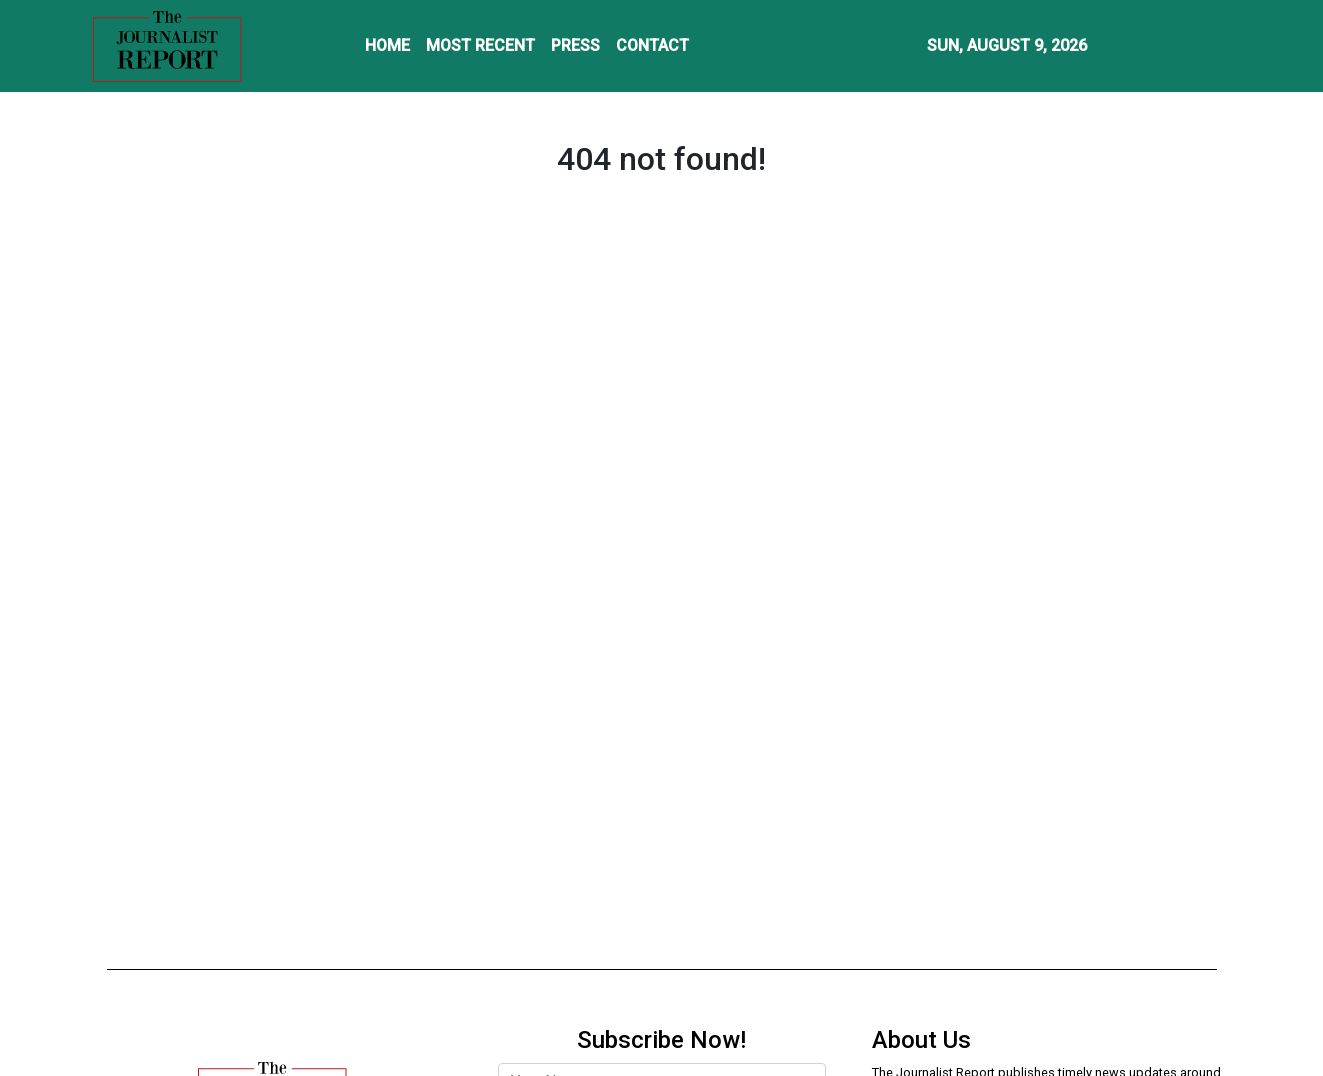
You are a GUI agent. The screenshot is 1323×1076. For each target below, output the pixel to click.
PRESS (575, 45)
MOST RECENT (480, 45)
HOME (387, 45)
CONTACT (652, 45)
